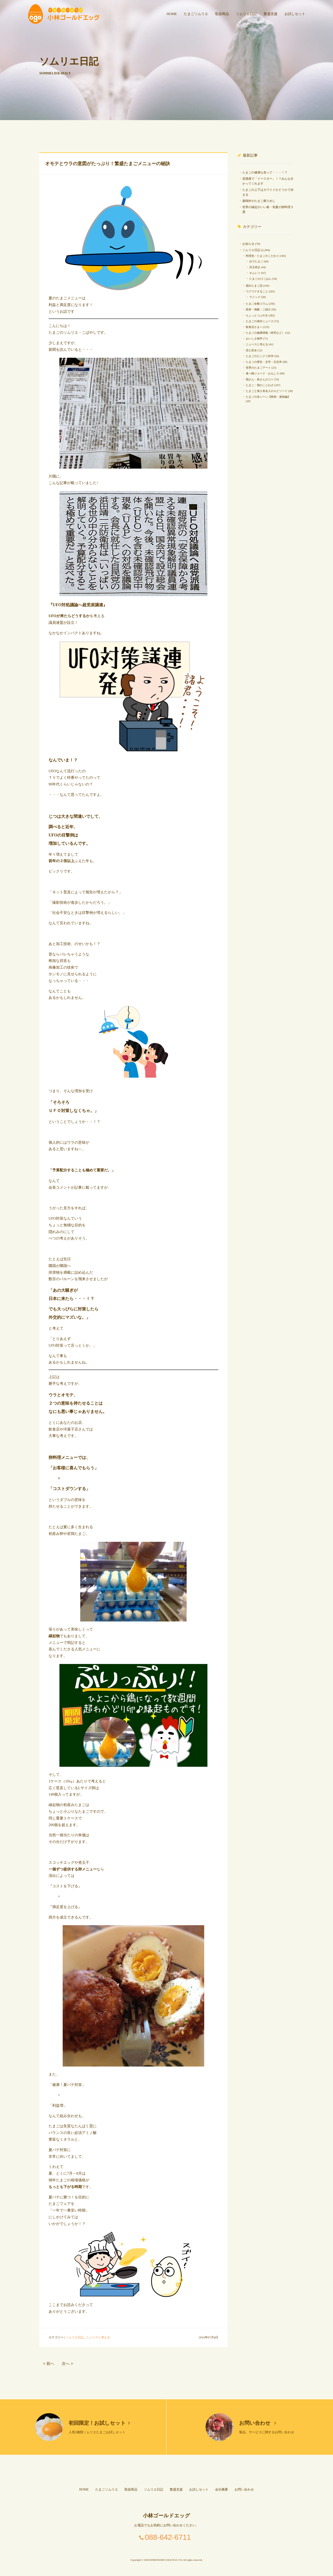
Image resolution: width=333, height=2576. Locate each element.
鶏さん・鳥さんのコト (260, 379)
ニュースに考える (98, 2337)
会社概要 (221, 2489)
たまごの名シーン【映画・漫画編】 (268, 396)
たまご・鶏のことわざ (260, 385)
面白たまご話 (254, 285)
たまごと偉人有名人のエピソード (266, 391)
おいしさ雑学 (254, 338)
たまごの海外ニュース (260, 321)
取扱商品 (222, 14)
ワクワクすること (257, 291)
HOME (172, 14)
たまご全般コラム (257, 303)
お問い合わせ (257, 2423)
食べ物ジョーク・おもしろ (262, 373)
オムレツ (254, 273)
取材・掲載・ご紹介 (258, 309)
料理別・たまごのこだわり (262, 256)
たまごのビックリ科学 (260, 356)
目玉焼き (254, 267)
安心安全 (251, 350)
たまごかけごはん (260, 278)
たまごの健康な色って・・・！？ (264, 172)
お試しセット (294, 14)
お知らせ (248, 243)
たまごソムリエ (196, 14)
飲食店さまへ (254, 327)
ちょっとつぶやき (257, 315)
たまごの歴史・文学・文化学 (264, 362)
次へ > (67, 2363)
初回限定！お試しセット (99, 2423)
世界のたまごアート (258, 367)
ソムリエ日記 (246, 14)
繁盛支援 (271, 14)
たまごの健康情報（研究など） (265, 332)
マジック (254, 297)
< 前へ (48, 2363)
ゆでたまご (256, 261)
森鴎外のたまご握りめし (258, 201)
